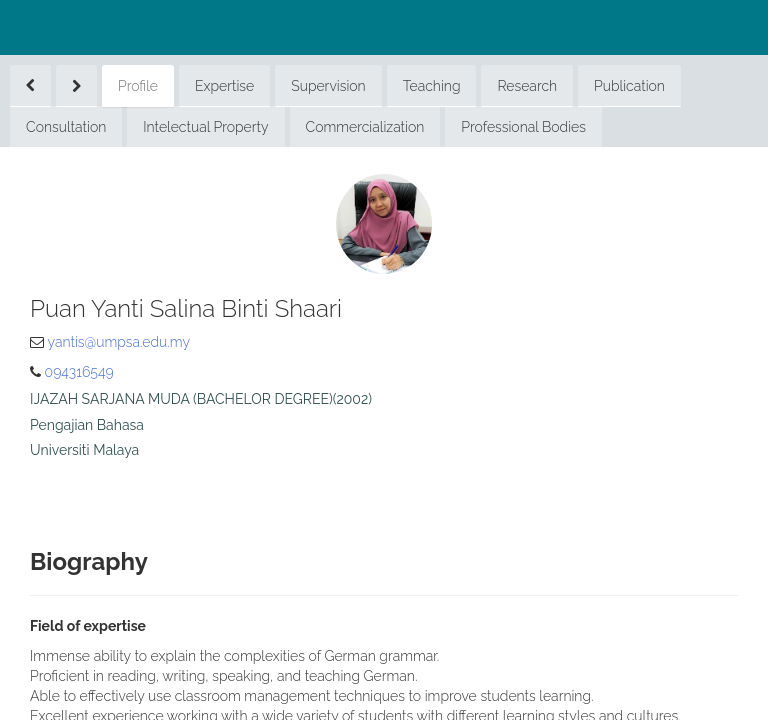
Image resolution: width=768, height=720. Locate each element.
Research (527, 86)
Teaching (432, 86)
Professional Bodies (523, 127)
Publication (629, 86)
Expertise (224, 86)
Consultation (66, 127)
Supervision (328, 86)
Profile (138, 86)
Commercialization (365, 127)
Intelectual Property (205, 127)
